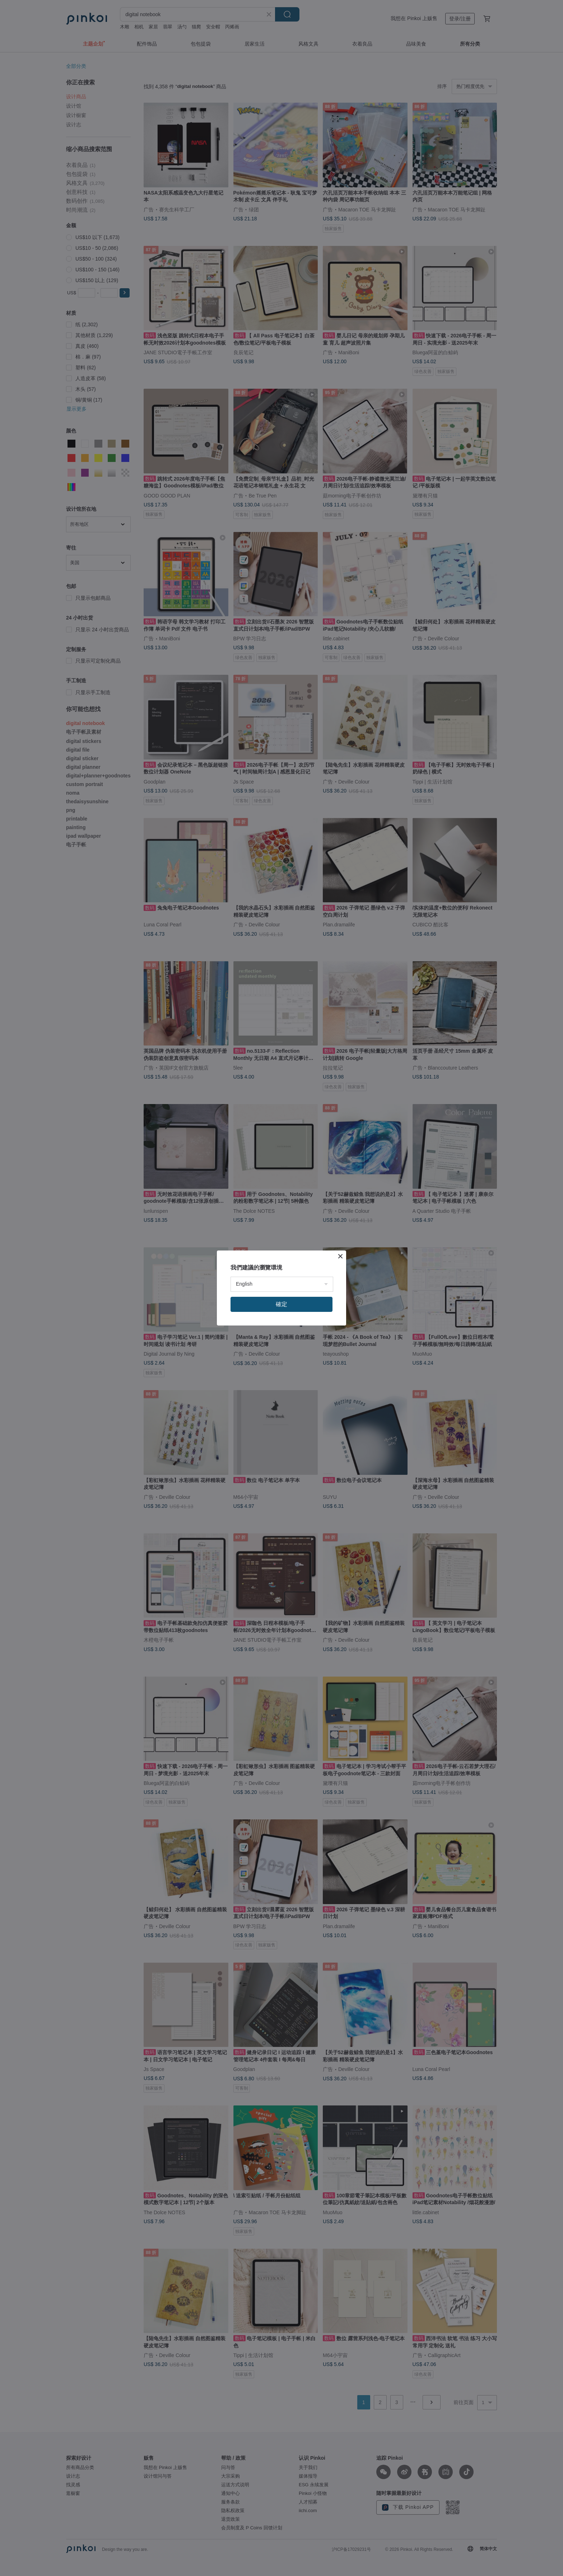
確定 (281, 1304)
